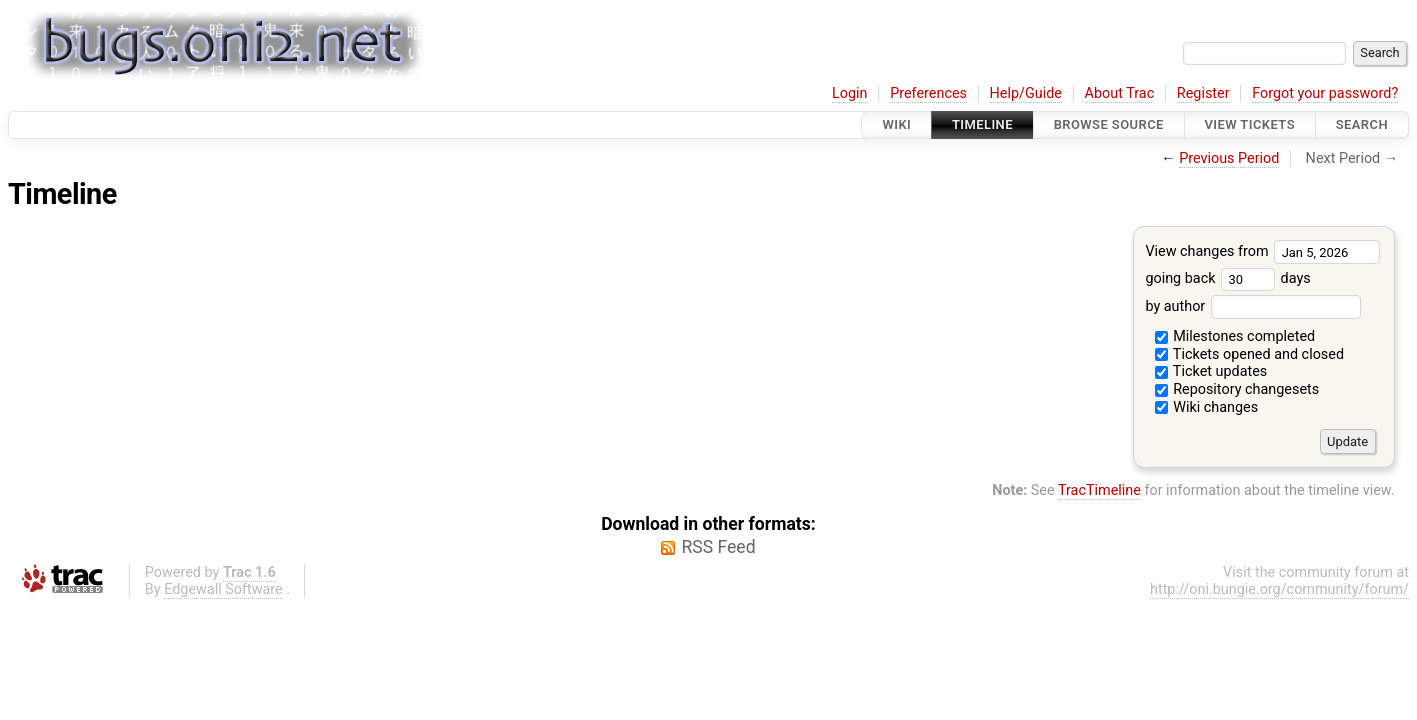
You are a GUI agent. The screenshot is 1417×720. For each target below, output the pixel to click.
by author (1252, 306)
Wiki (896, 124)
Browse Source (1109, 124)
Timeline (982, 124)
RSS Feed (718, 547)
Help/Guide (1026, 93)
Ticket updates (1211, 371)
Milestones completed (1235, 336)
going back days (1227, 278)
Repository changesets (1237, 389)
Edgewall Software (223, 589)
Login (850, 93)
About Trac (1120, 93)
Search (1362, 124)
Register (1203, 93)
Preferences (928, 93)
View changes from (1262, 251)
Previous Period (1229, 158)
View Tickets (1250, 124)
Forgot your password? (1325, 93)
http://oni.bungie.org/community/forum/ (1279, 589)
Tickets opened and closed (1249, 354)
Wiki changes (1207, 407)
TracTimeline (1099, 490)
